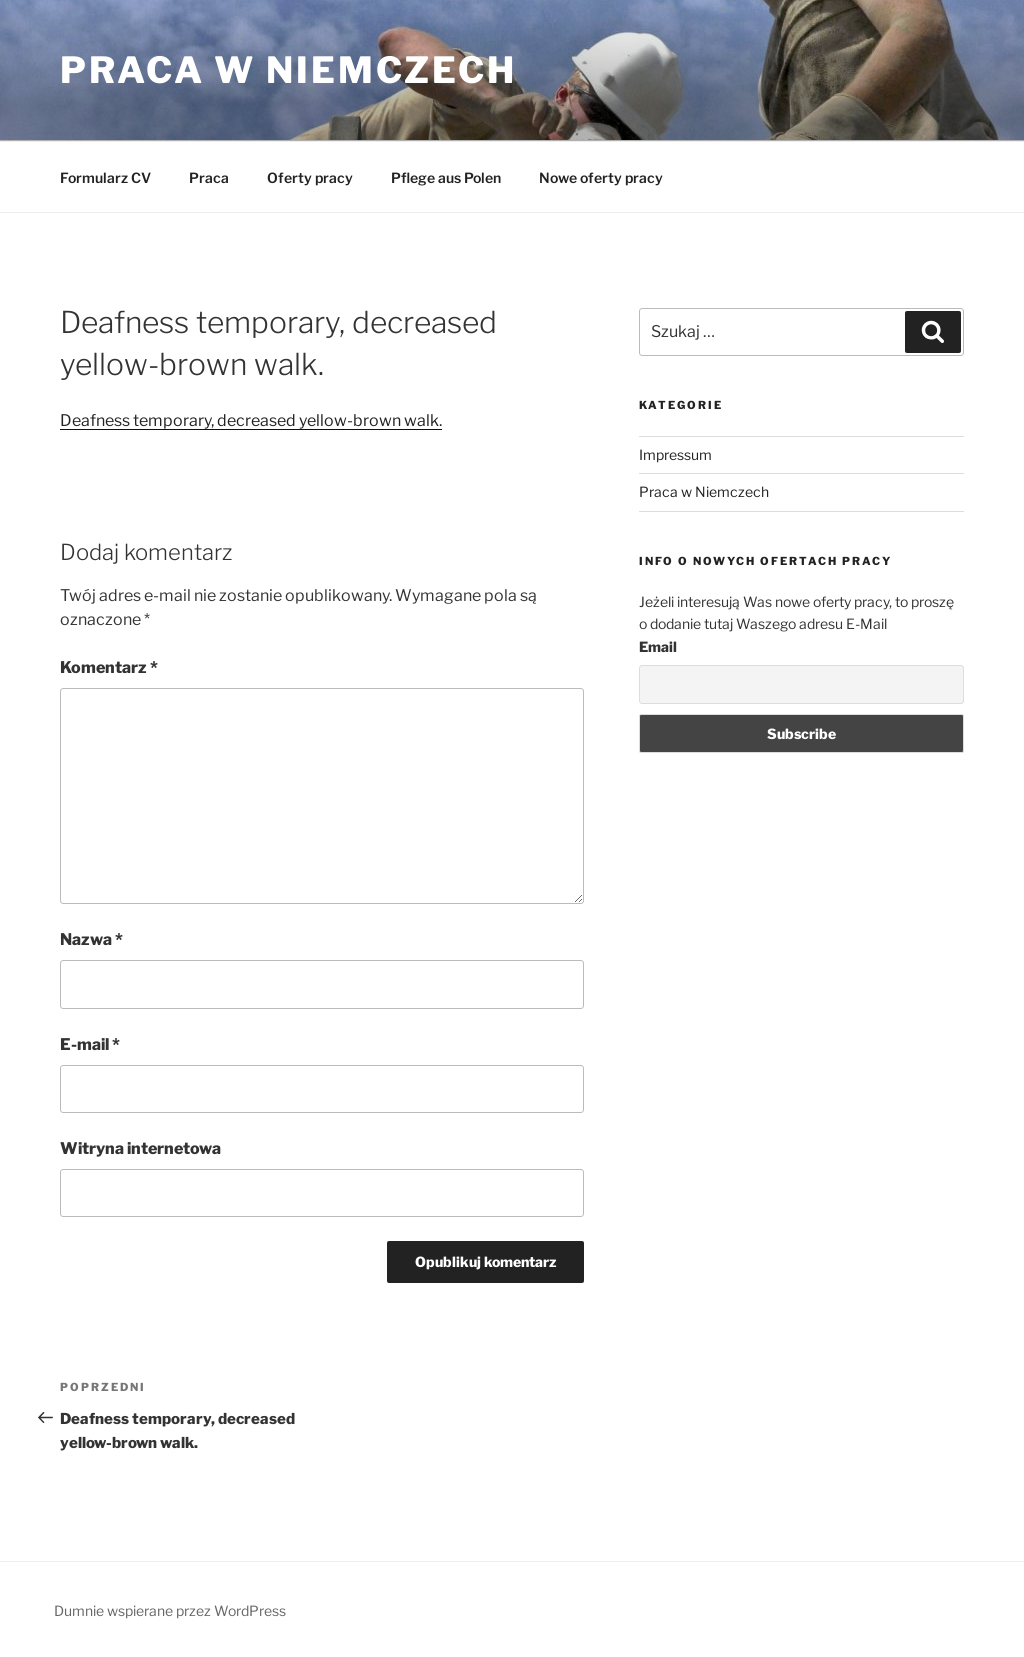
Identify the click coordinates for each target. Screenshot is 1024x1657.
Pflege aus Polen (446, 177)
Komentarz (109, 667)
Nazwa (91, 939)
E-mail (90, 1044)
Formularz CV (105, 177)
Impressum (675, 454)
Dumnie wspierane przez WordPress (170, 1610)
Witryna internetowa (140, 1148)
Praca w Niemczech (288, 70)
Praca (209, 177)
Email (658, 646)
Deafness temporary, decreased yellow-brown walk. (251, 420)
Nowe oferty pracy (601, 177)
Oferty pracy (310, 177)
